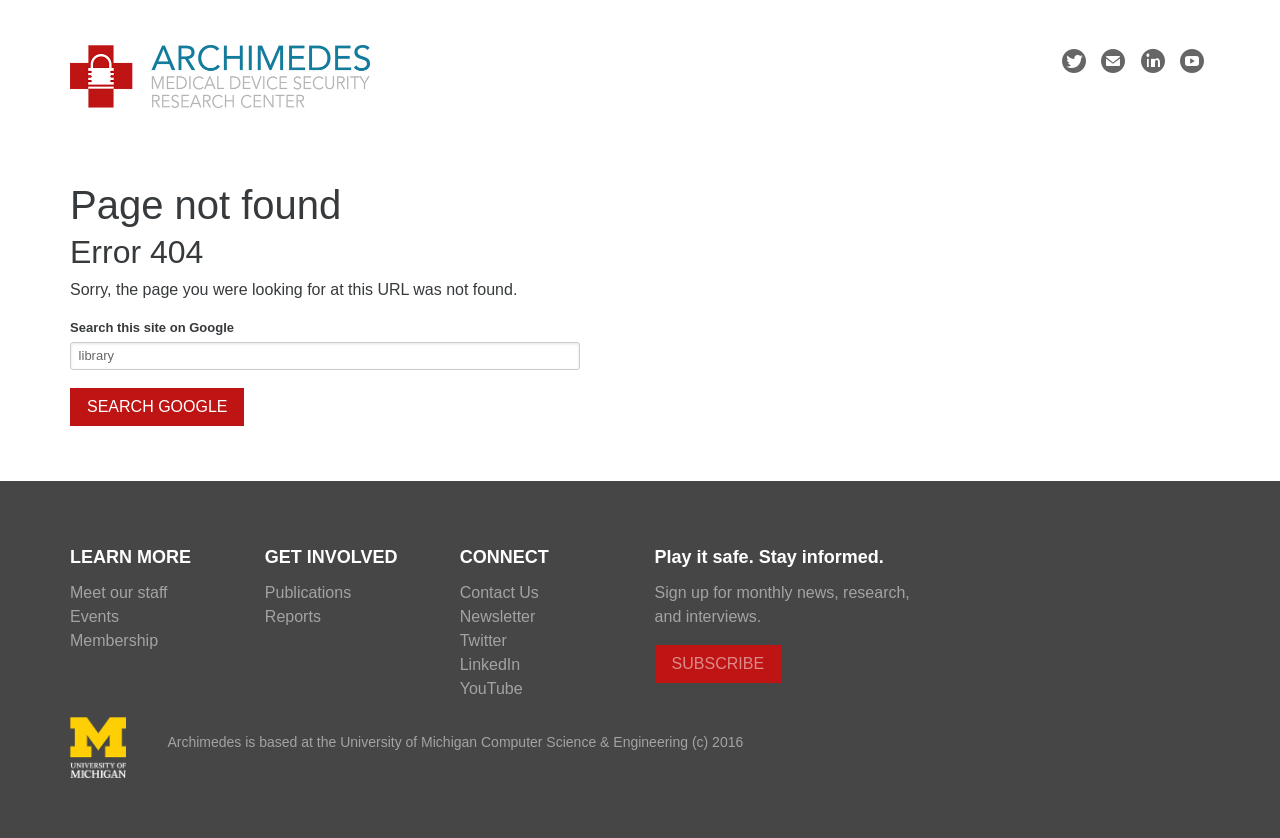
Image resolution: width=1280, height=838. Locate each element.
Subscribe (718, 663)
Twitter (483, 640)
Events (94, 616)
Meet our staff (119, 592)
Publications (308, 592)
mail (1113, 64)
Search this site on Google (152, 327)
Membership (114, 640)
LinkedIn (490, 664)
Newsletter (498, 616)
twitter (1074, 64)
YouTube (491, 688)
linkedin (1153, 64)
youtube (1192, 64)
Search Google (157, 406)
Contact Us (499, 592)
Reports (293, 616)
